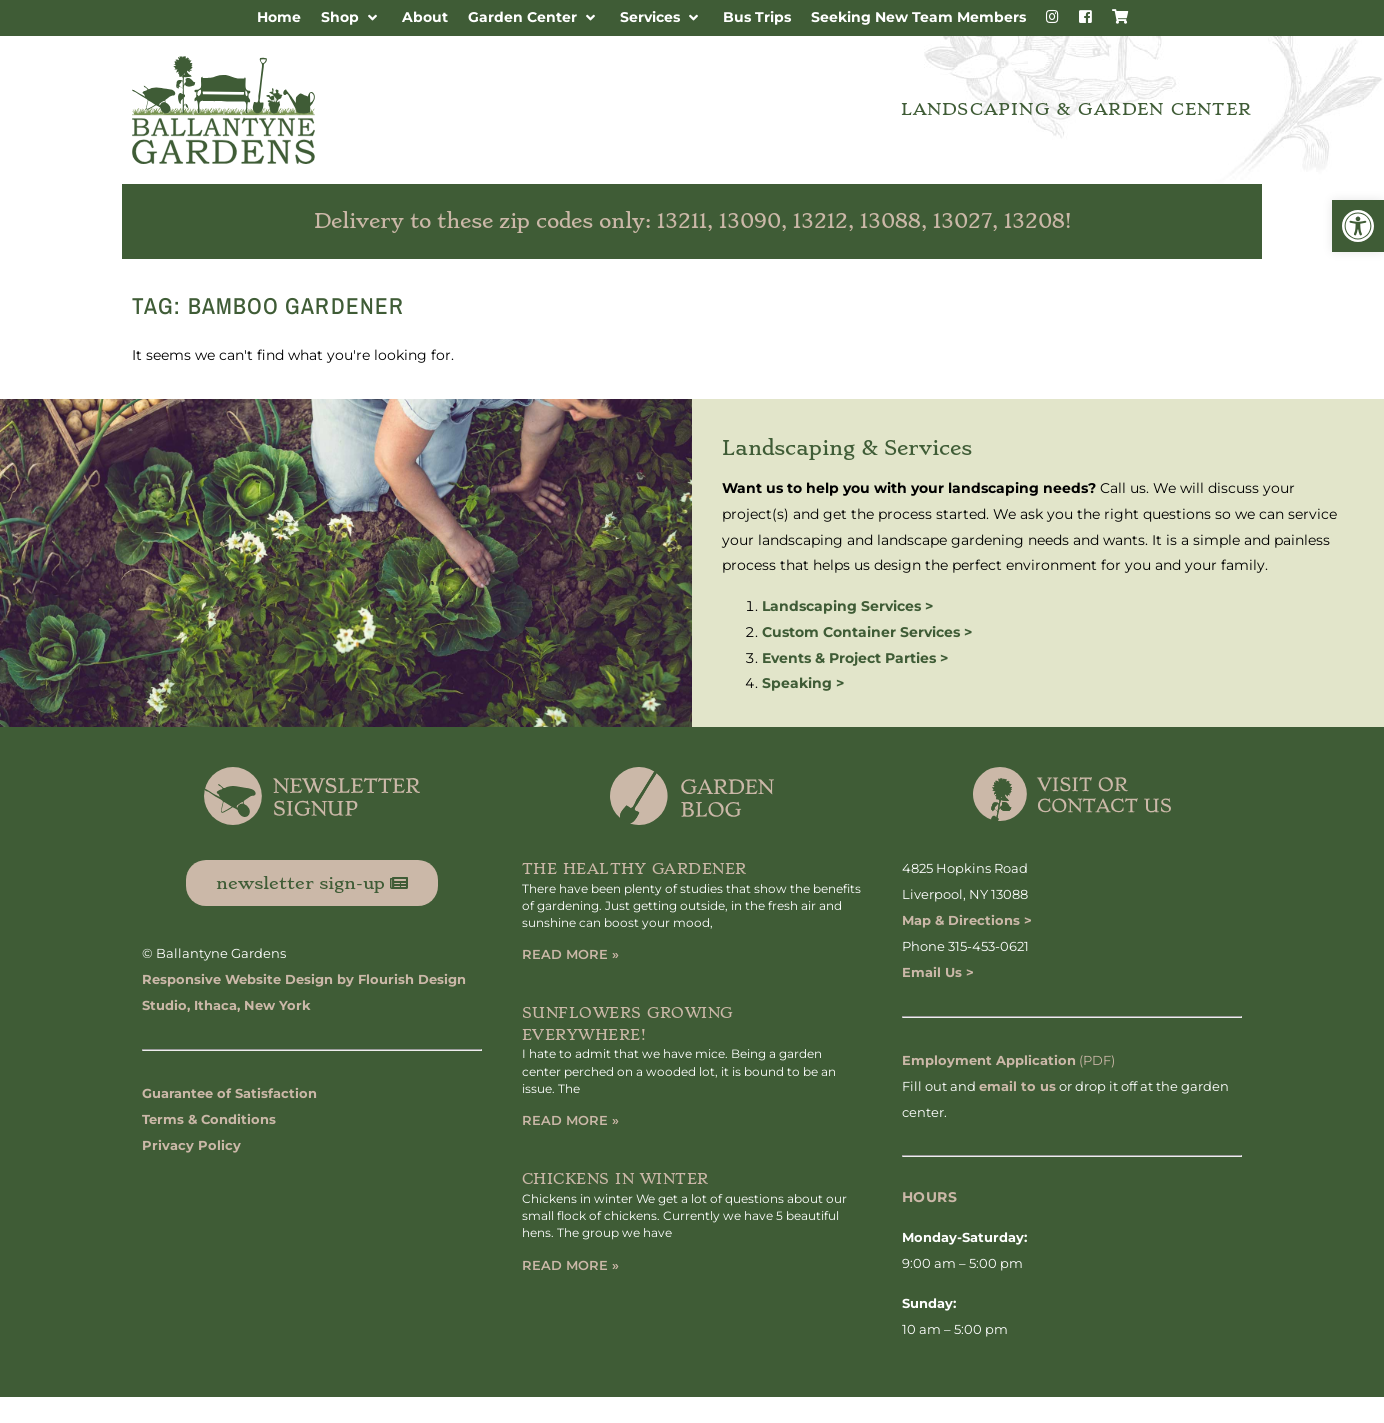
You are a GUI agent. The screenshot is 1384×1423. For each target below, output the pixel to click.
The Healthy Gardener (634, 869)
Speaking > (803, 683)
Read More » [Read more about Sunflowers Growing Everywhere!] (570, 1120)
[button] (1358, 226)
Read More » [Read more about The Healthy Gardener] (570, 954)
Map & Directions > (967, 920)
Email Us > (938, 972)
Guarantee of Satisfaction (229, 1093)
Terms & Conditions (209, 1119)
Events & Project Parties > (855, 658)
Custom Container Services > (867, 632)
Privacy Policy (191, 1145)
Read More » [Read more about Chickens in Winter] (570, 1265)
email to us (1017, 1086)
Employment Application (989, 1060)
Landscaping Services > (847, 606)
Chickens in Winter (615, 1179)
